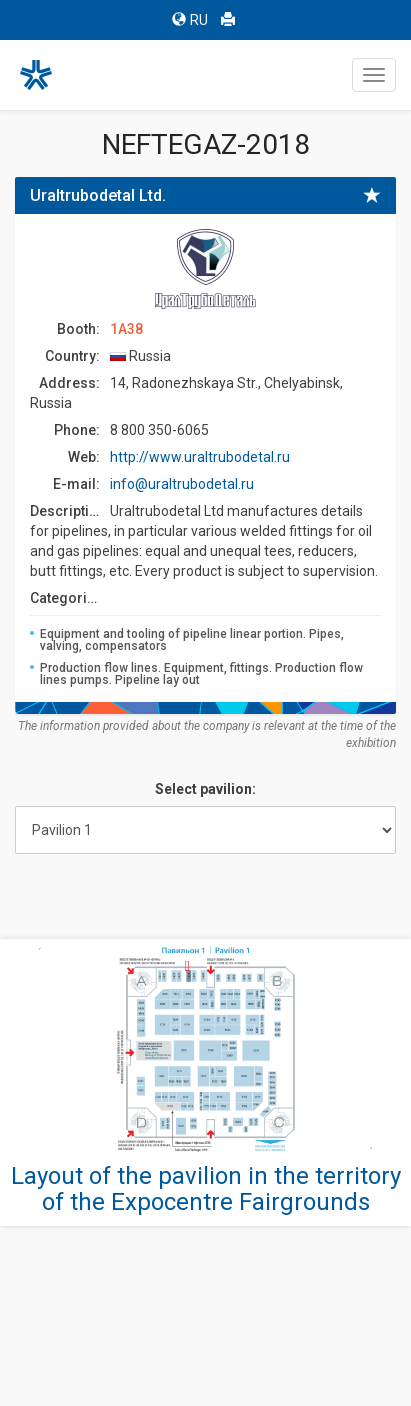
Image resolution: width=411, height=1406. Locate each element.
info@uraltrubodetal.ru (182, 484)
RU (190, 20)
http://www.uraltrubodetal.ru (200, 457)
